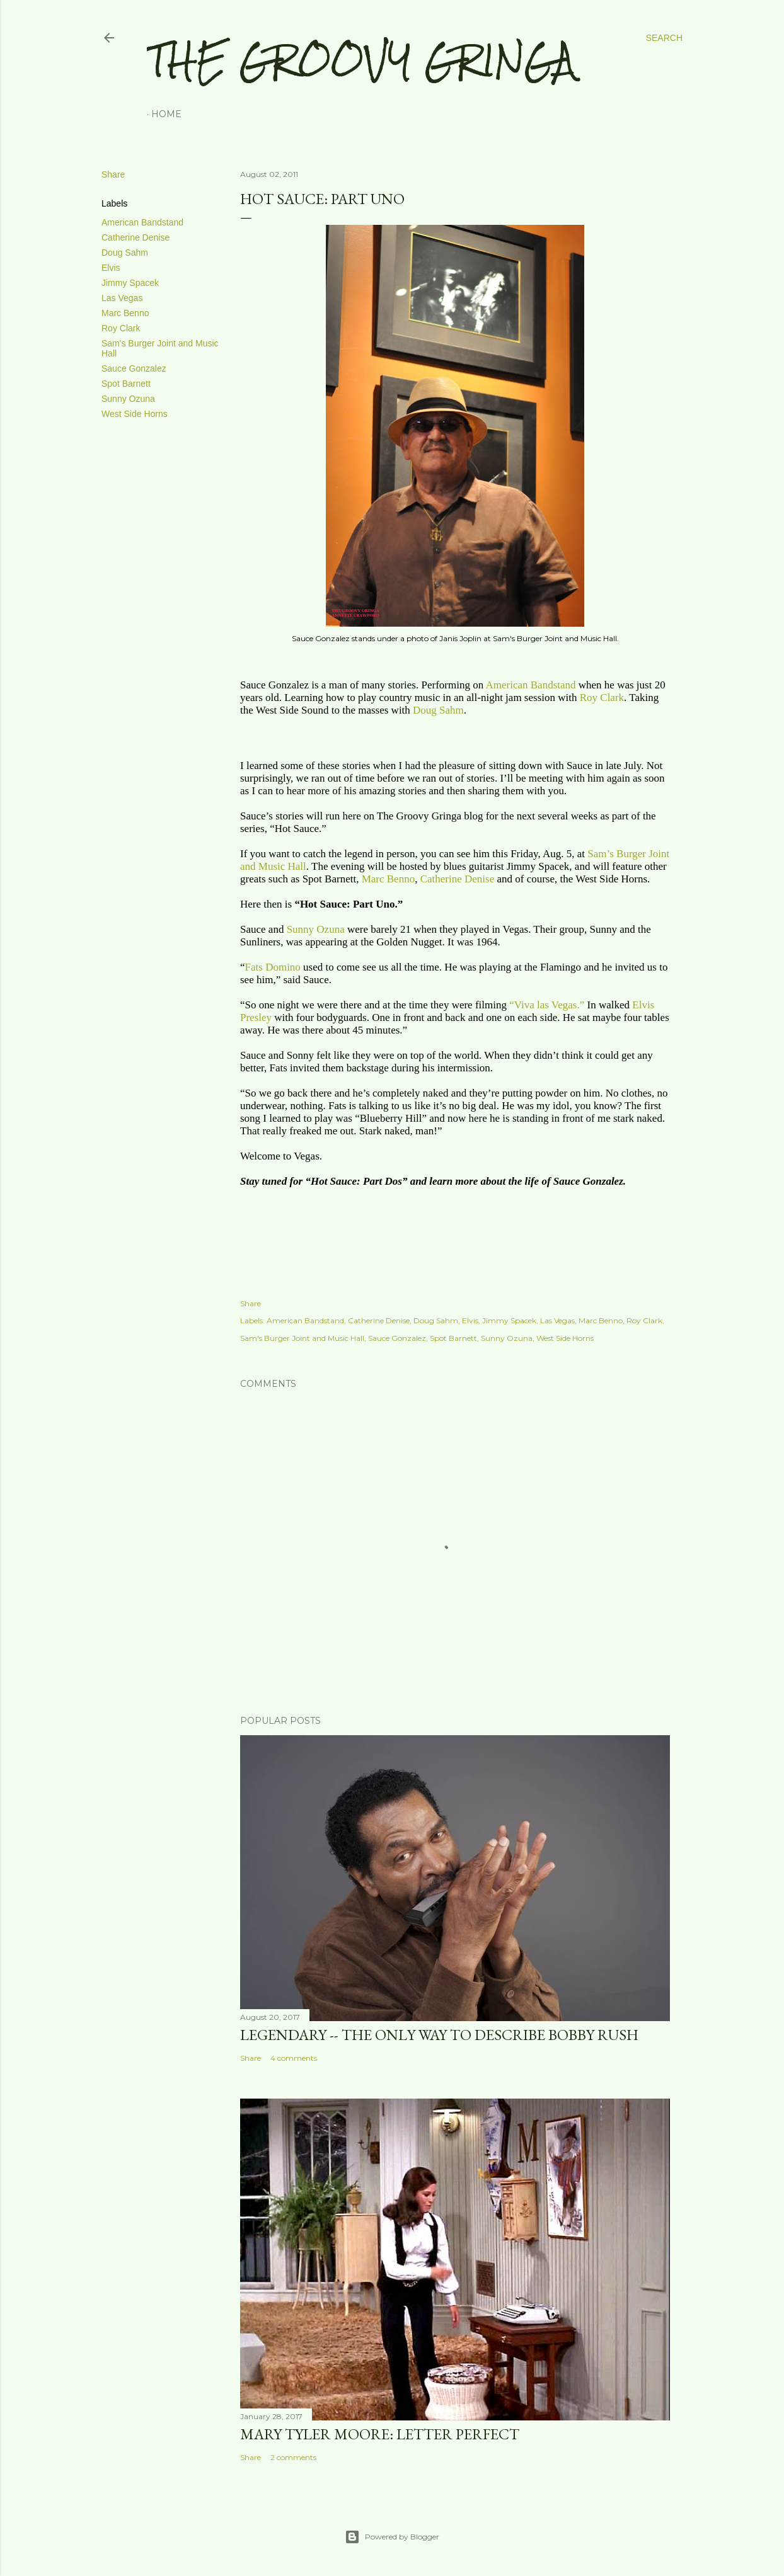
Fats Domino (273, 967)
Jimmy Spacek (130, 283)
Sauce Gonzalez (133, 368)
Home (166, 114)
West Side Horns (134, 414)
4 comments (293, 2058)
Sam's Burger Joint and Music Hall (302, 1338)
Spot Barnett (126, 384)
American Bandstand (142, 222)
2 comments (293, 2457)
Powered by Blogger (392, 2537)
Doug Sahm (124, 253)
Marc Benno (125, 313)
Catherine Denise (135, 237)
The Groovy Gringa (361, 60)
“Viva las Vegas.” (546, 1005)
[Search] (664, 38)
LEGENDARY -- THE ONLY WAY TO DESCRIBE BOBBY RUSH (439, 2034)
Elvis (110, 268)
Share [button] (113, 174)
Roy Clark (120, 328)
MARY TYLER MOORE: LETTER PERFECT (379, 2434)
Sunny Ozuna (128, 399)
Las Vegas (121, 298)
